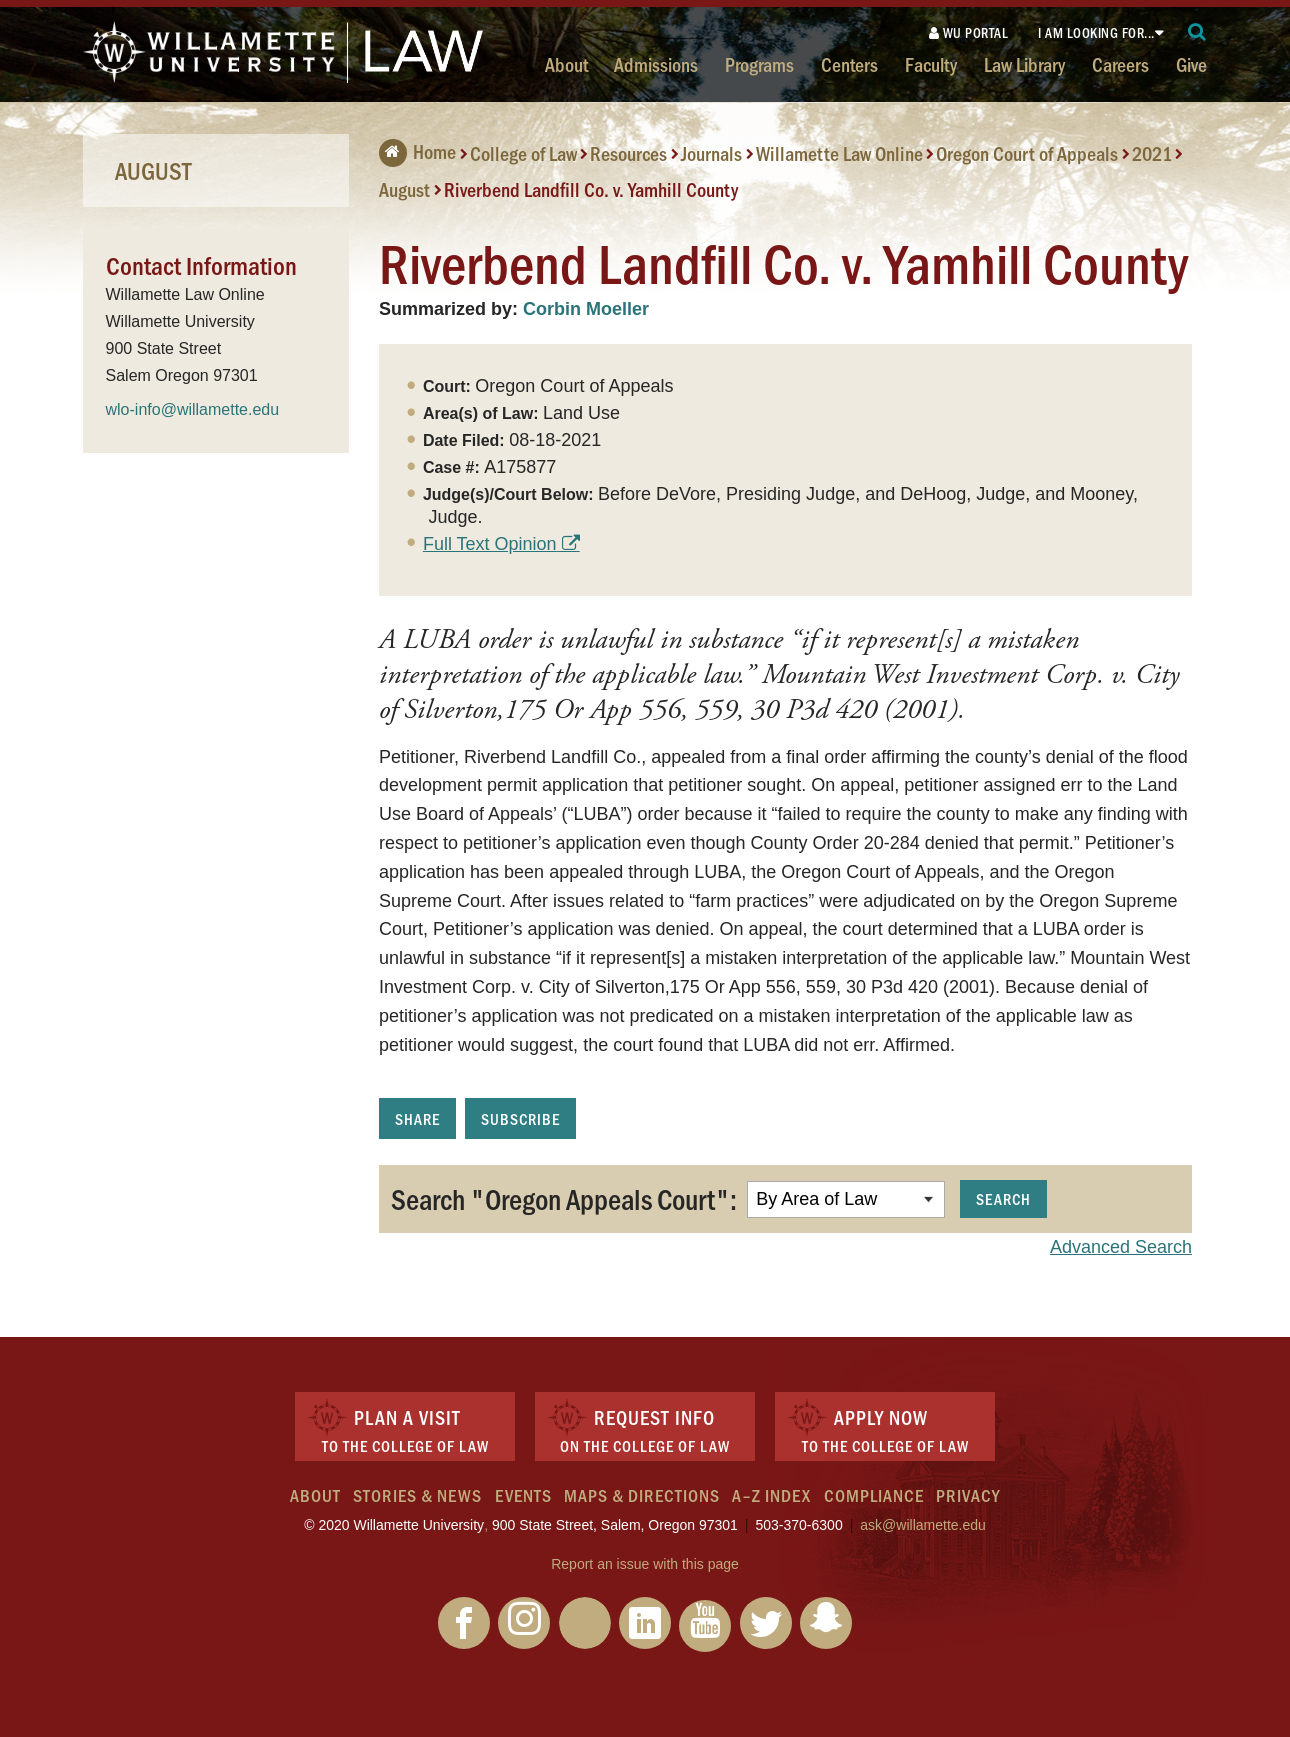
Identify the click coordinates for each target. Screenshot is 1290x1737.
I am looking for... (1096, 32)
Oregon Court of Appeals (1027, 153)
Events (523, 1495)
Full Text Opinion (490, 544)
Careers (1120, 64)
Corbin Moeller (586, 309)
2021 (1152, 153)
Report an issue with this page (645, 1564)
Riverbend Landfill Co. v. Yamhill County (591, 189)
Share (417, 1118)
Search (1003, 1198)
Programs (759, 64)
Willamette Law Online (839, 153)
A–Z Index (771, 1495)
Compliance (874, 1495)
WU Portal (969, 32)
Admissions (656, 64)
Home (417, 151)
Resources (628, 153)
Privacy (968, 1495)
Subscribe (520, 1118)
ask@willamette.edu (923, 1525)
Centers (849, 64)
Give (1191, 64)
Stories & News (417, 1495)
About (566, 64)
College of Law (523, 153)
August (404, 189)
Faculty (931, 64)
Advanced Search (1121, 1247)
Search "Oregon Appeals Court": (564, 1198)
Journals (711, 153)
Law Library (1024, 64)
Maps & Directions (642, 1495)
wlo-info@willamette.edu (193, 409)
